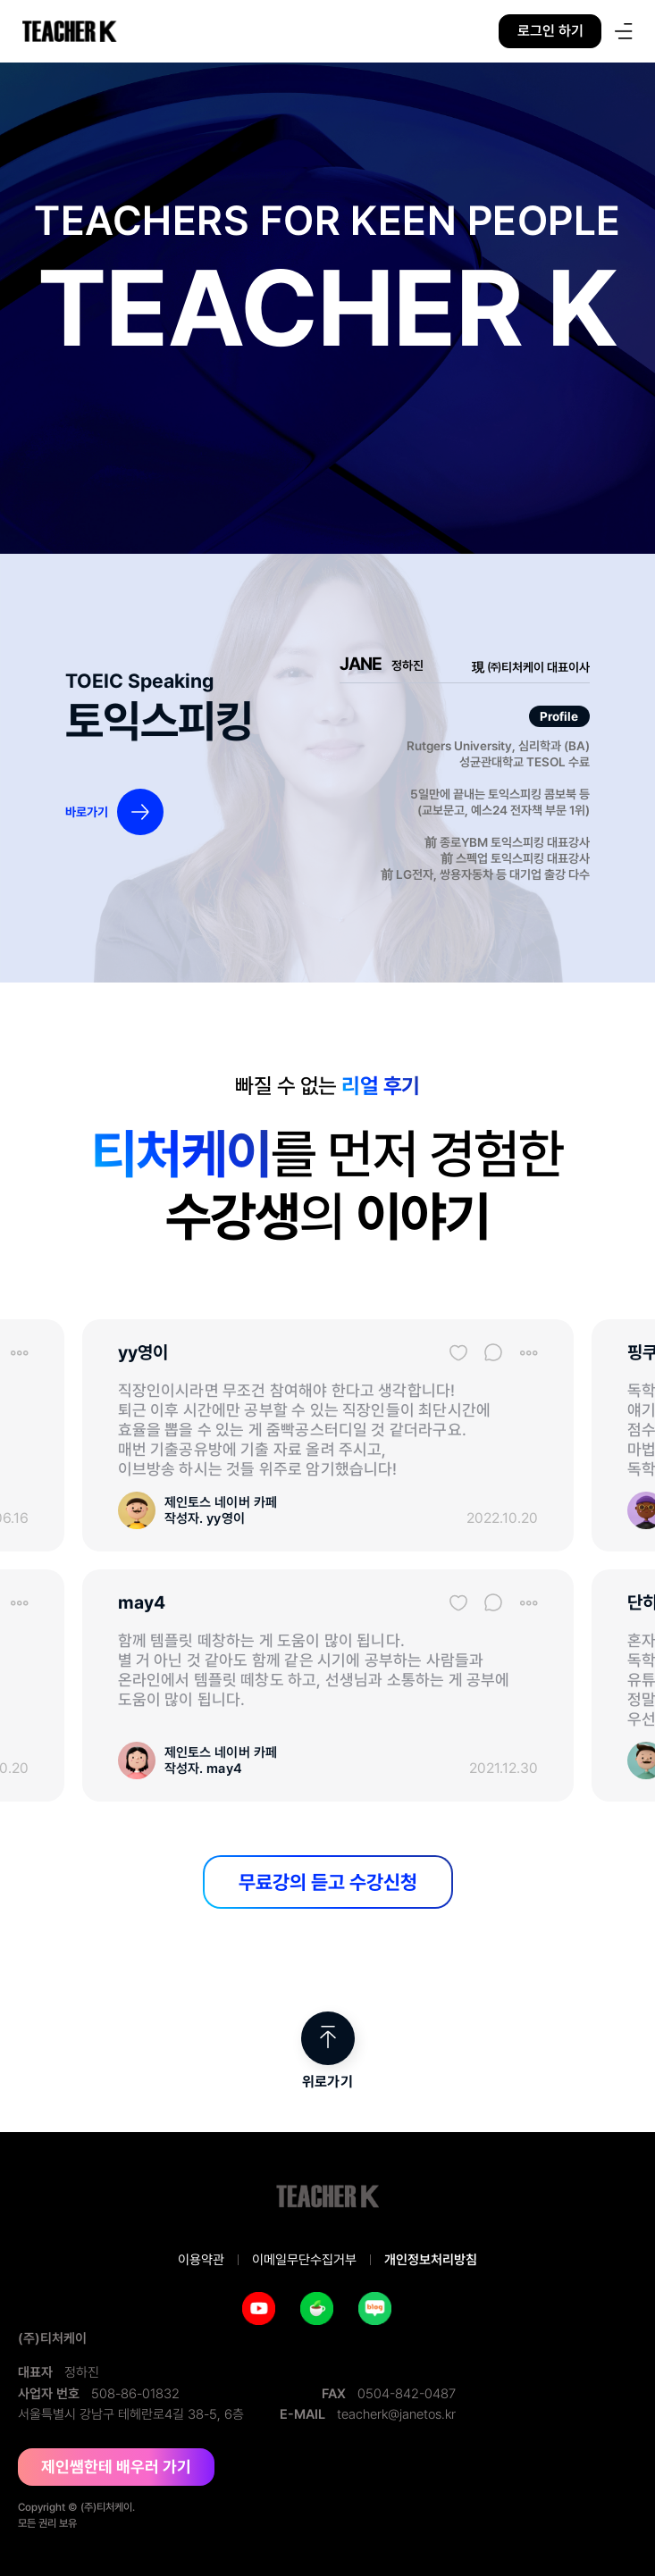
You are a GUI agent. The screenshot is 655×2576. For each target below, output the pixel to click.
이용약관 (201, 2260)
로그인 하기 (550, 30)
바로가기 (86, 812)
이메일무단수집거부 (304, 2260)
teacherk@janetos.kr (396, 2414)
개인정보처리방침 (430, 2260)
